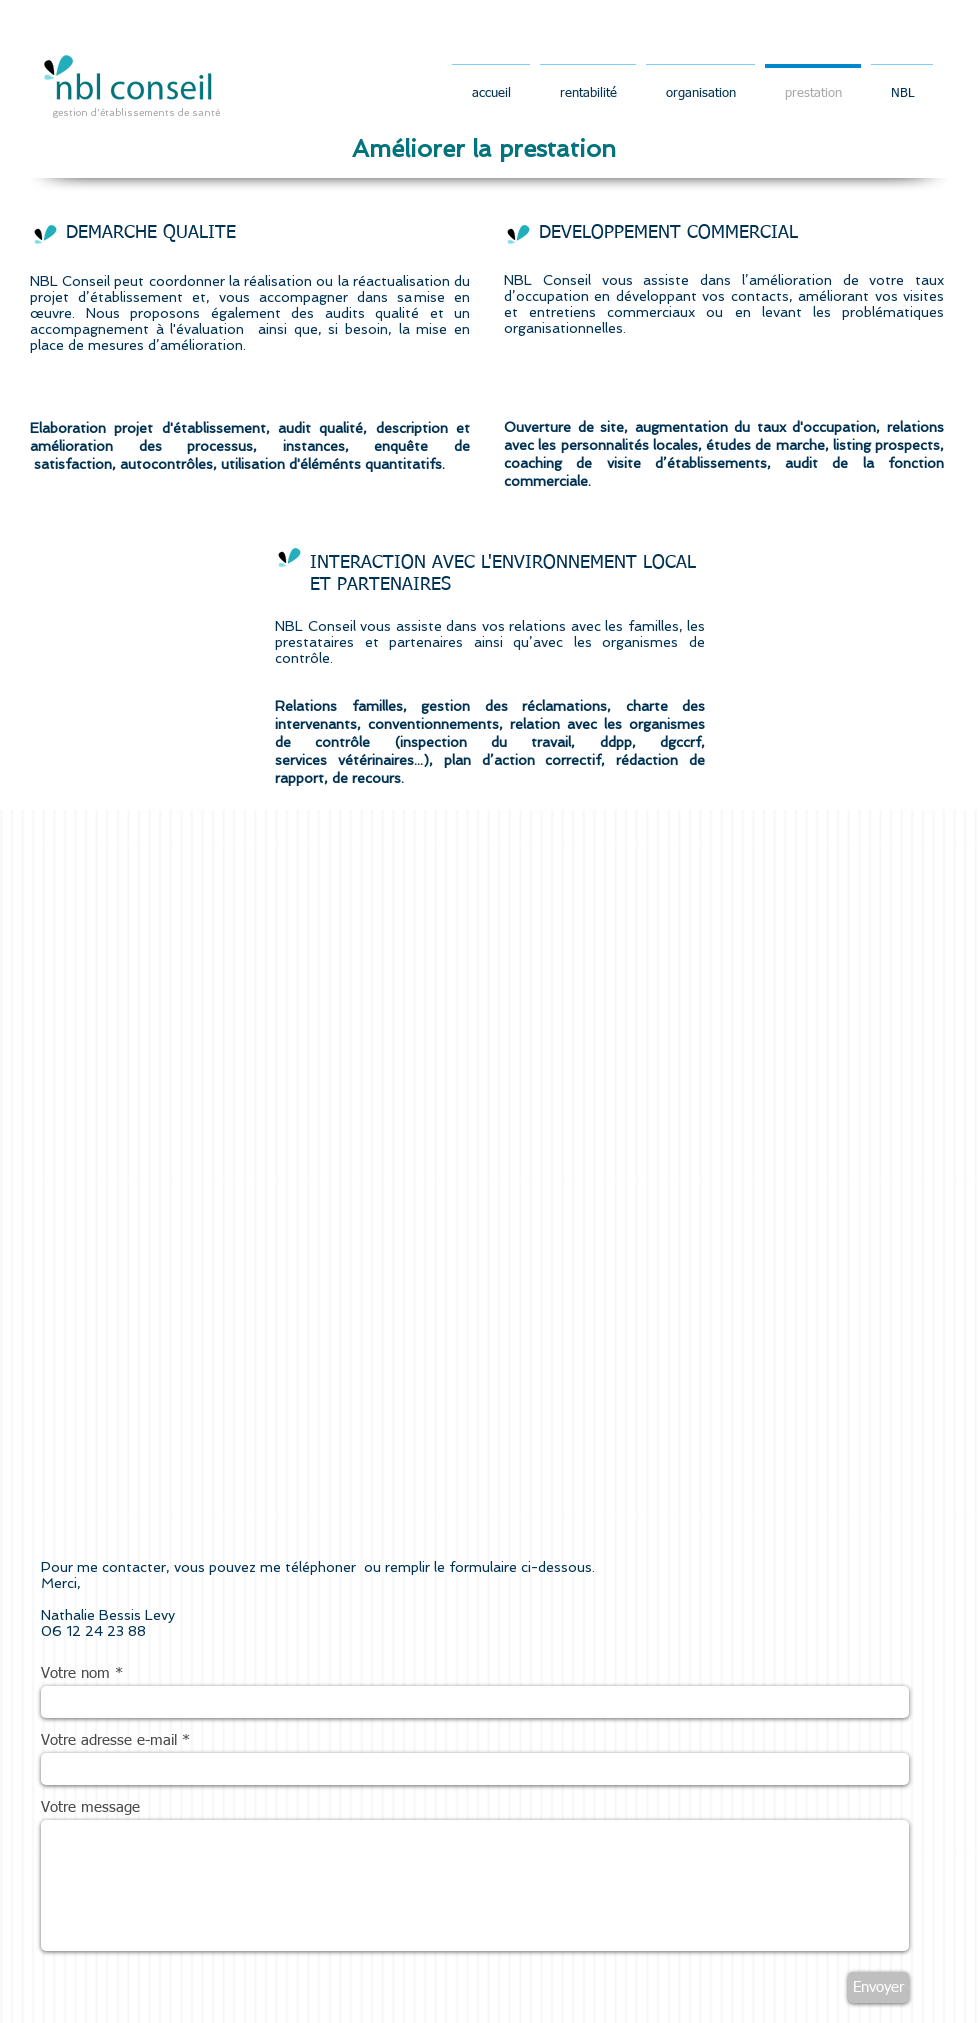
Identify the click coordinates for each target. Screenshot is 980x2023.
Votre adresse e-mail (109, 1740)
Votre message (90, 1807)
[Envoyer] (878, 1987)
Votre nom (75, 1673)
